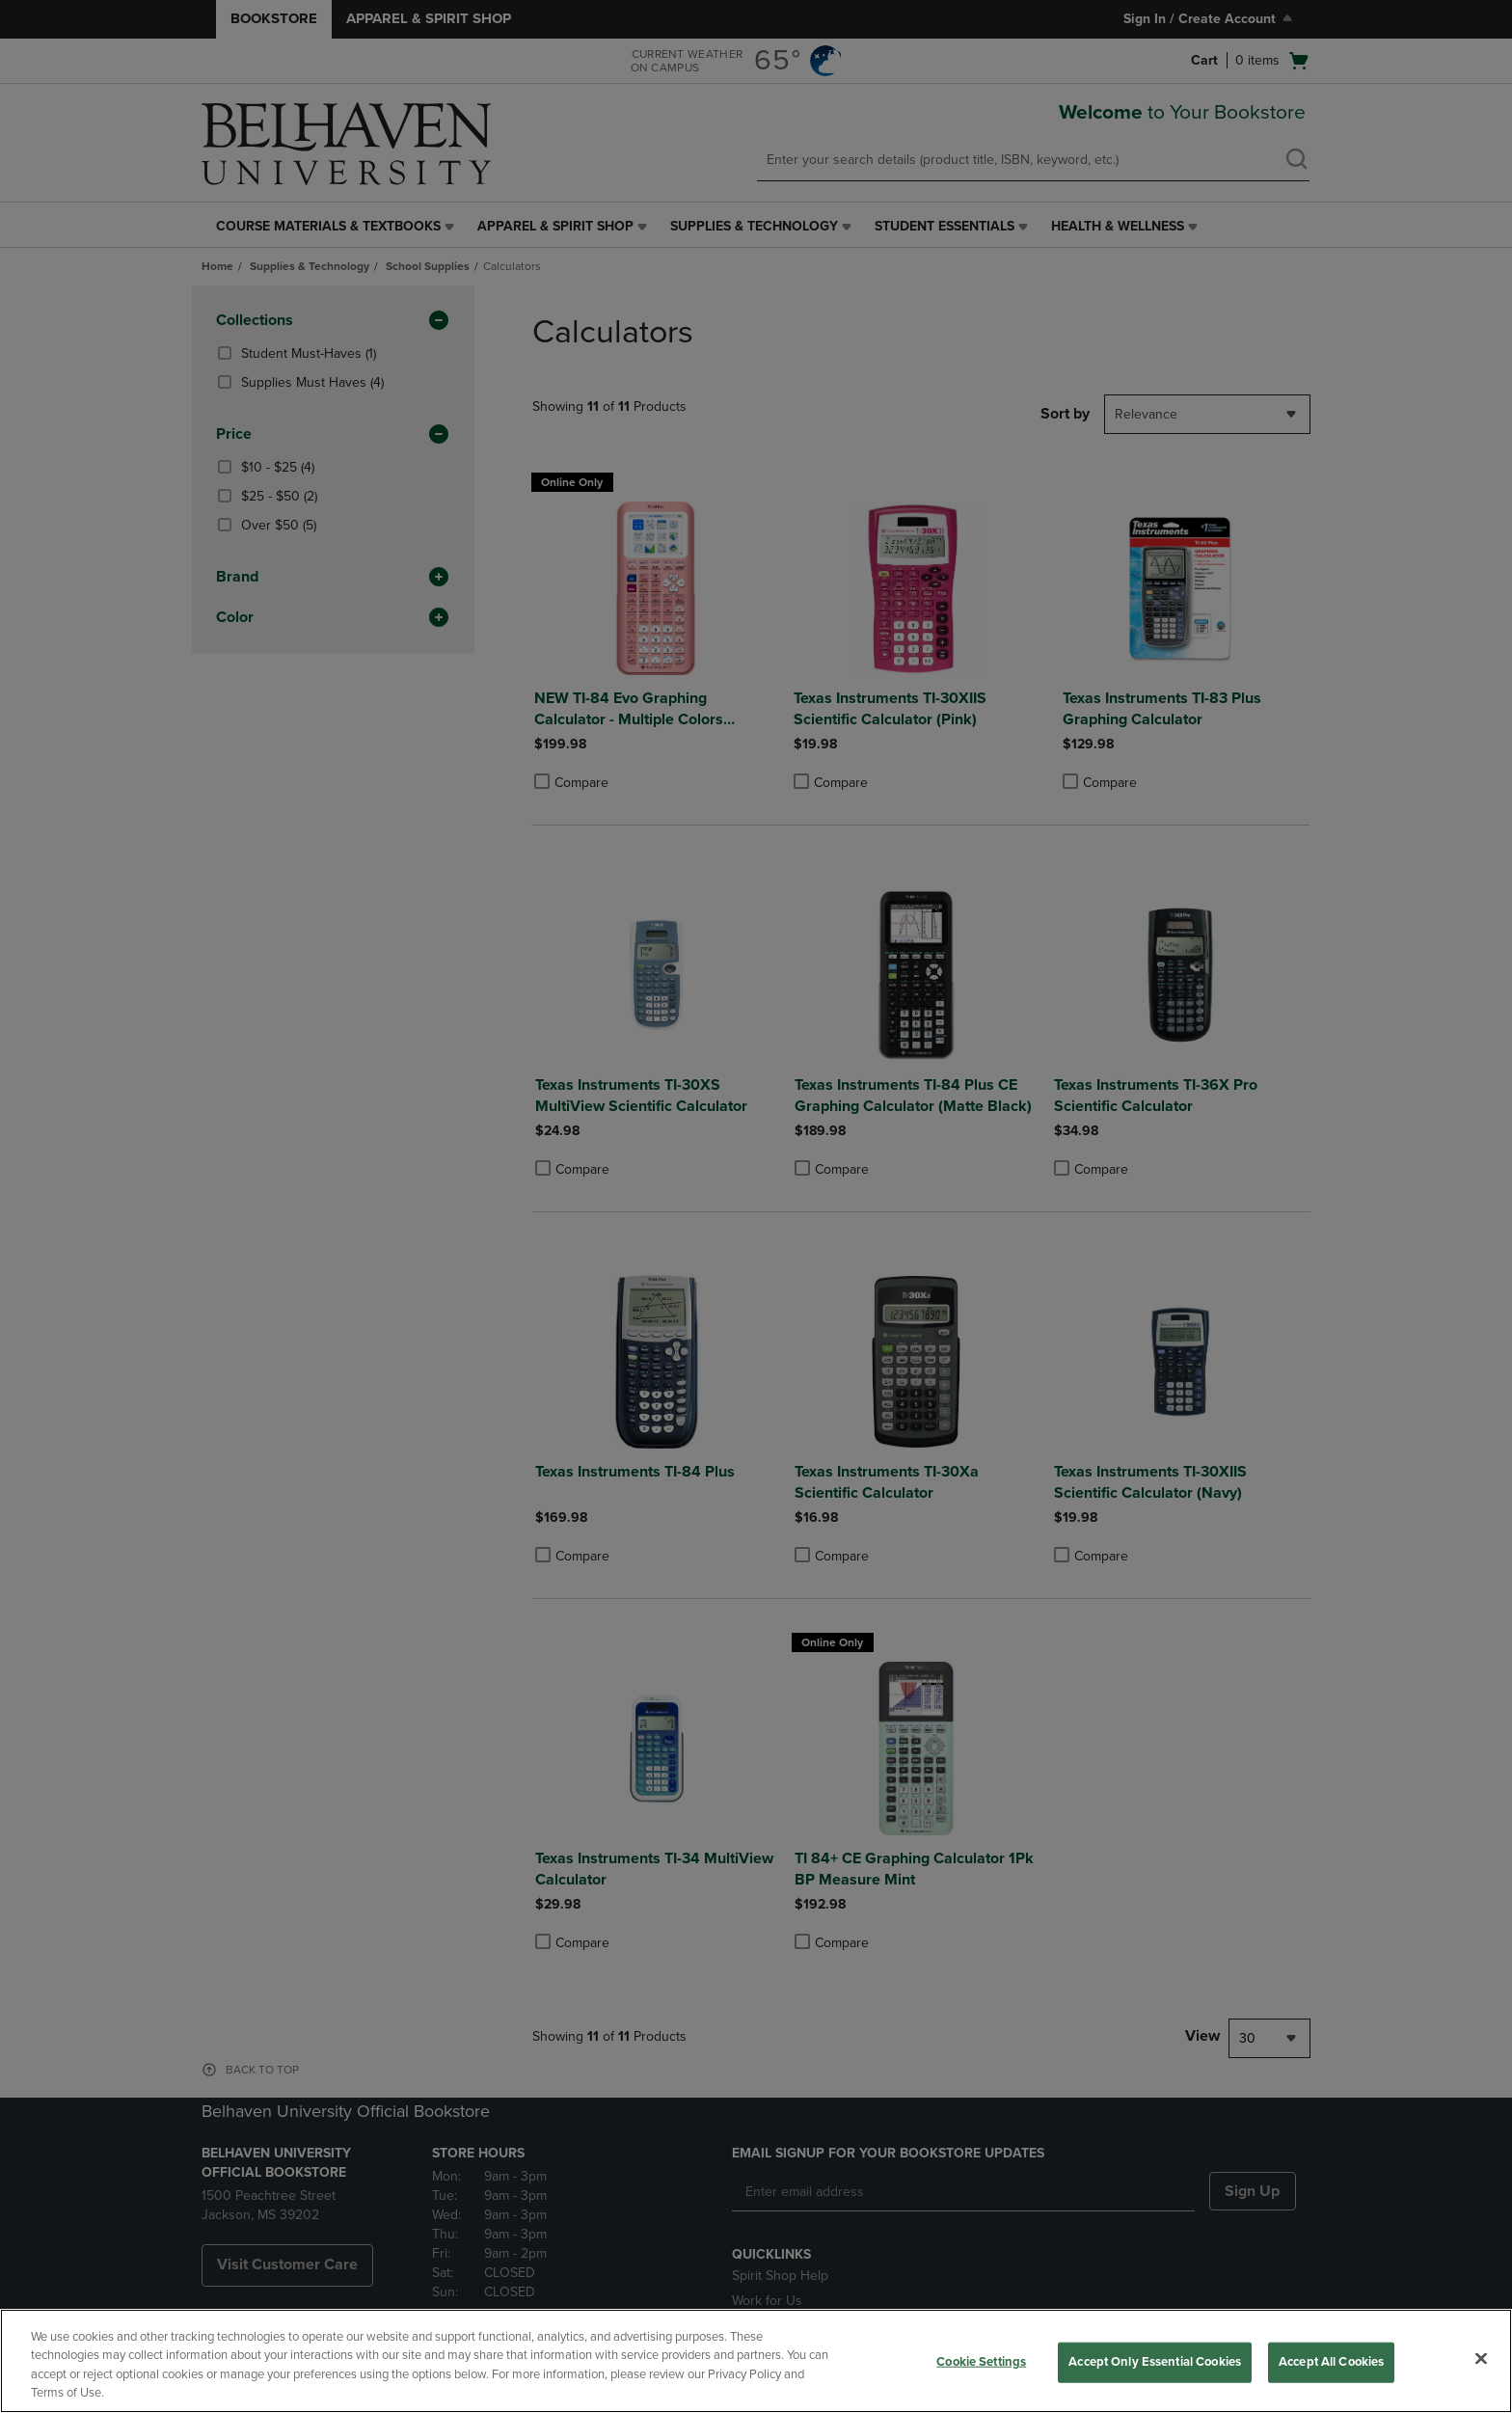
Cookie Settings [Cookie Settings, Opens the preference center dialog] (981, 2362)
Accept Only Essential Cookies (1154, 2362)
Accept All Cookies (1331, 2362)
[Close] (1481, 2358)
